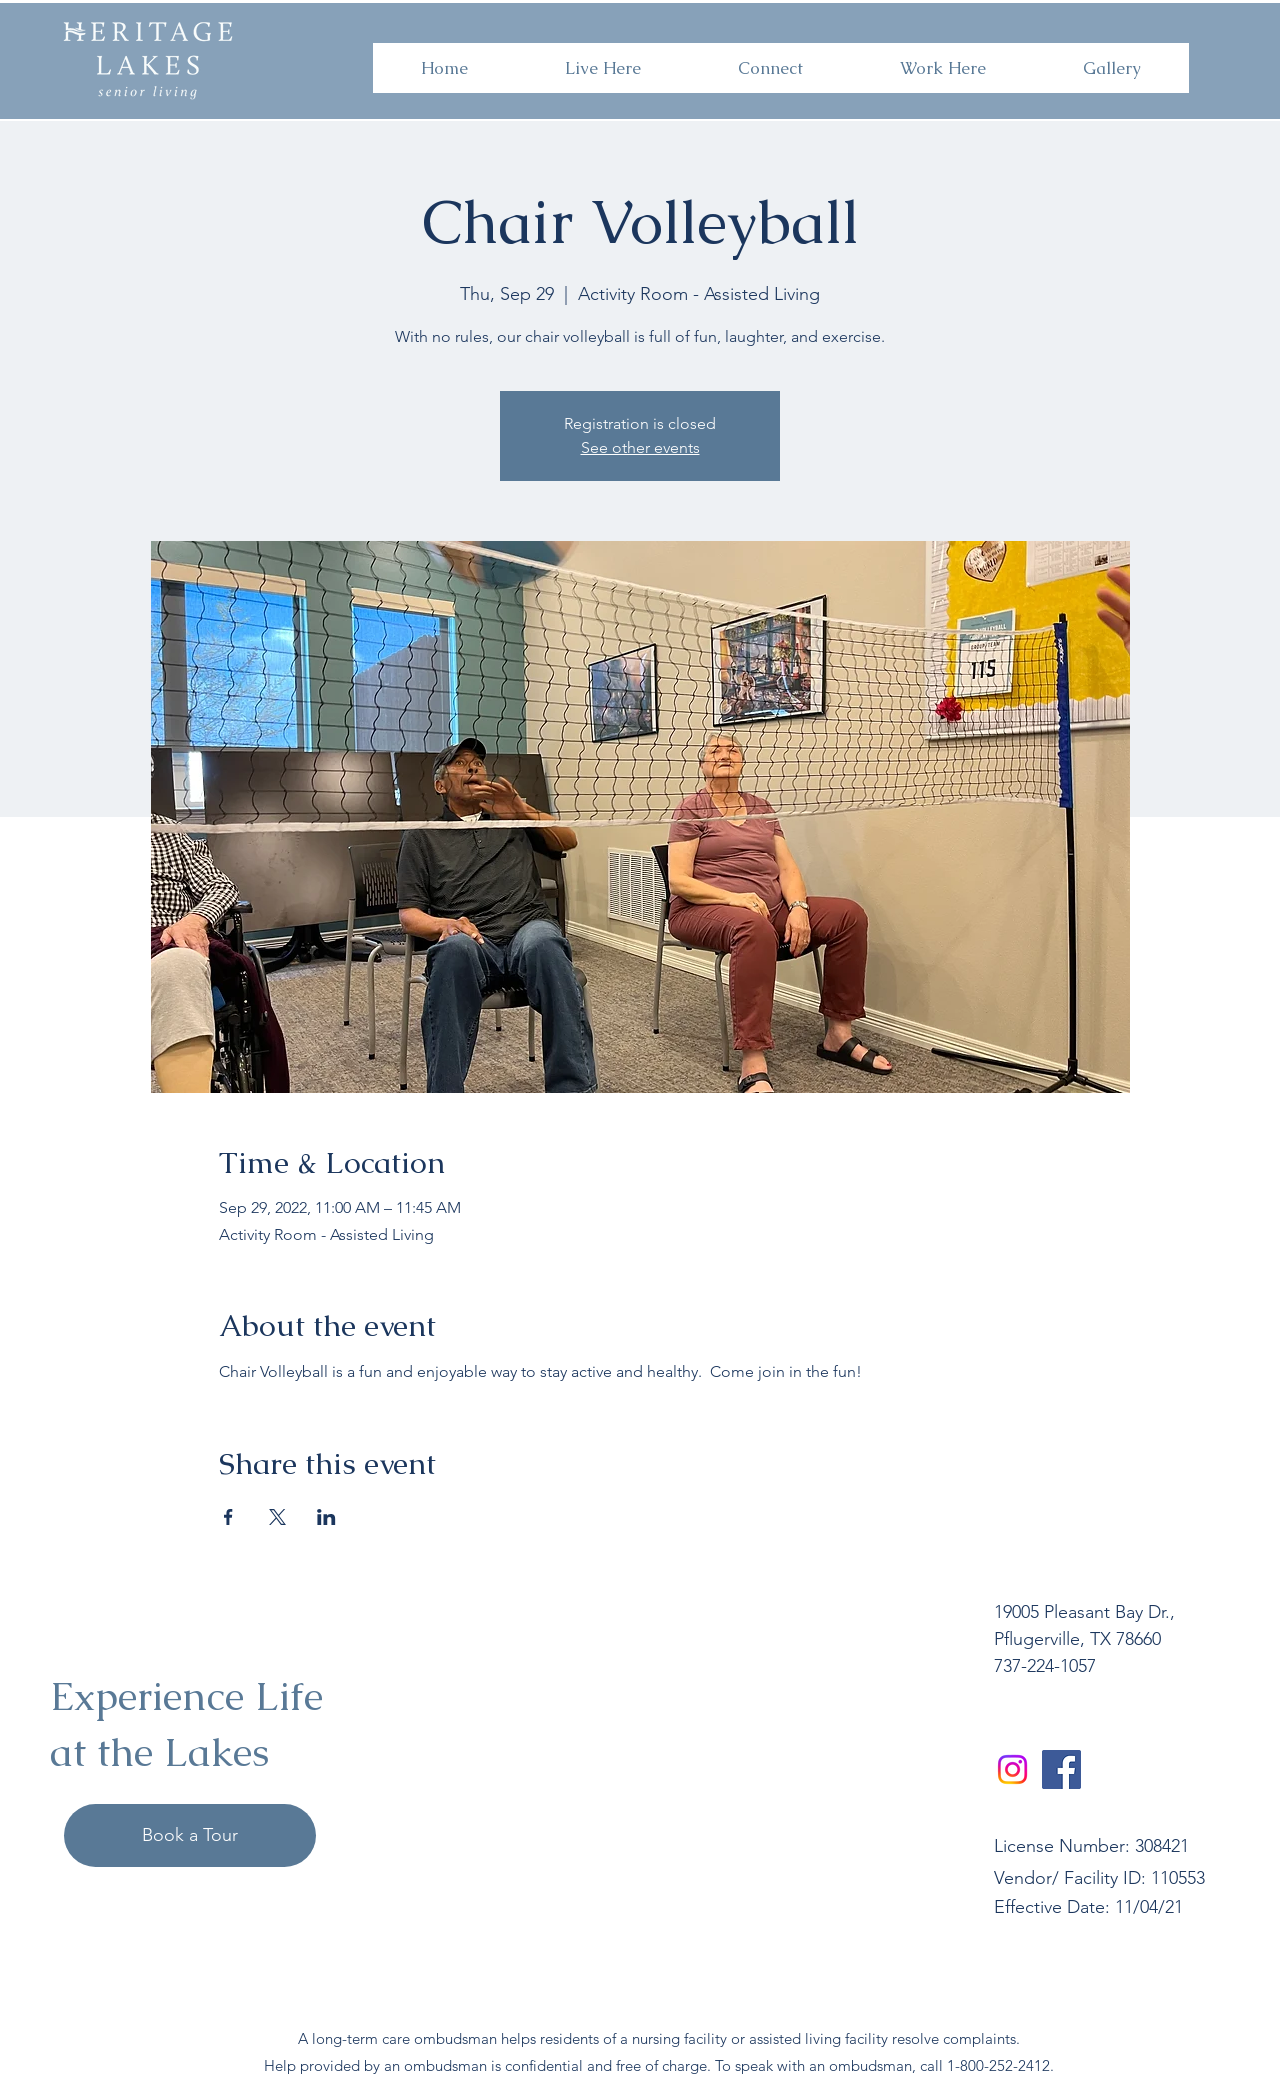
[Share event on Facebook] (228, 1517)
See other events (640, 447)
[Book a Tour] (190, 1835)
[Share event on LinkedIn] (326, 1517)
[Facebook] (1061, 1769)
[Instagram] (1012, 1769)
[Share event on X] (277, 1517)
